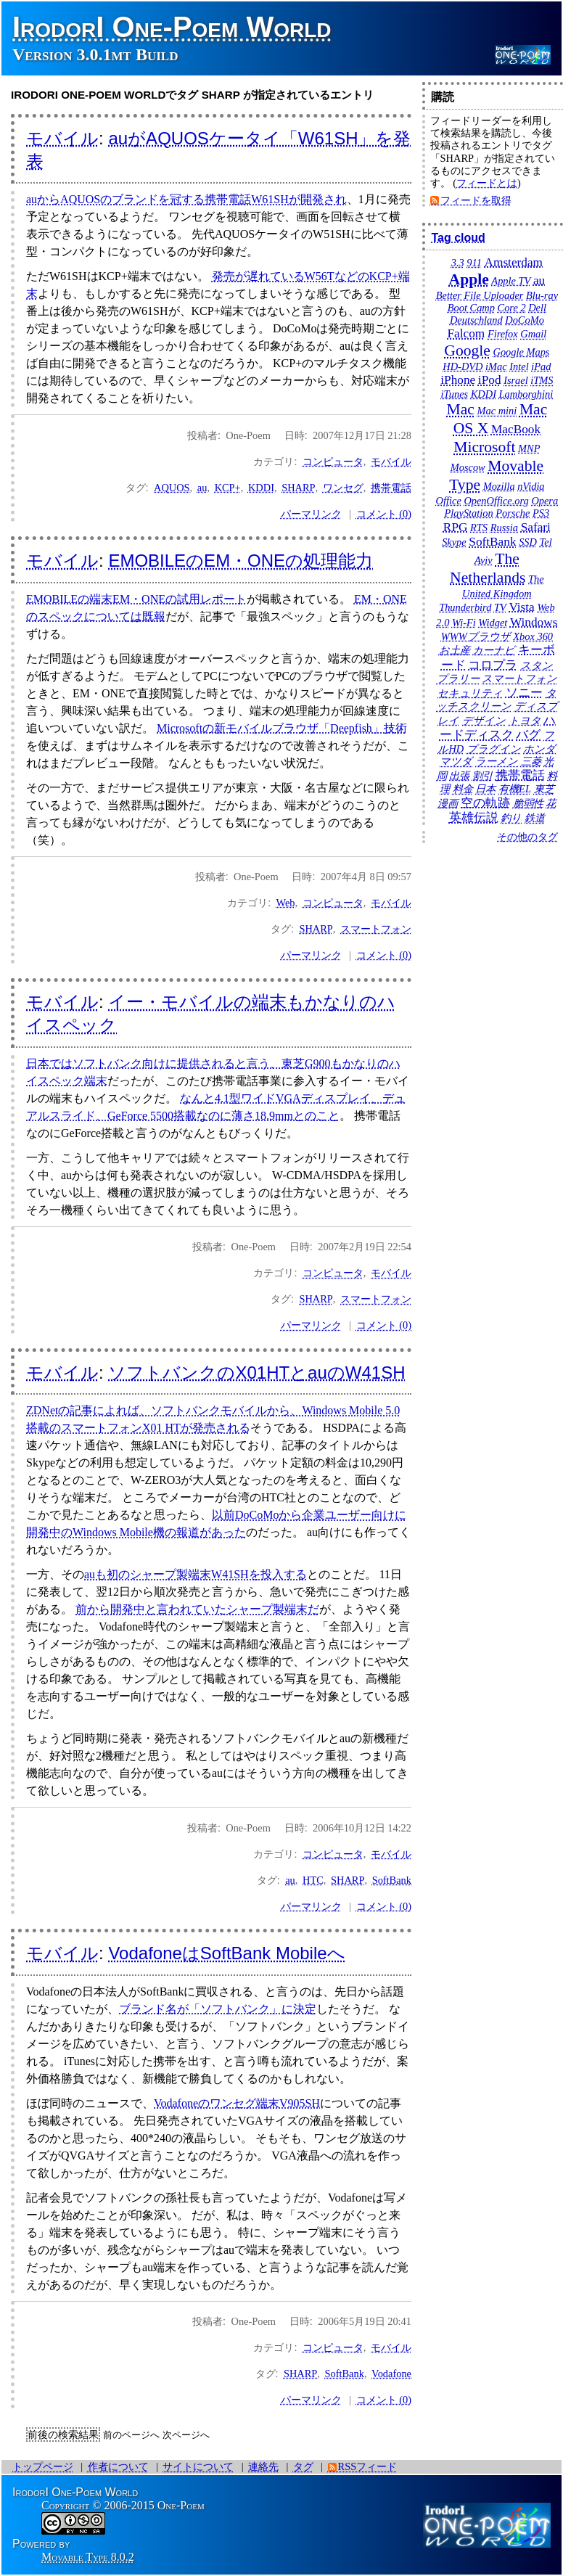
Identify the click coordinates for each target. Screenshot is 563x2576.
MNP (529, 448)
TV (500, 607)
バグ (528, 735)
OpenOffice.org (496, 500)
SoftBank (391, 1880)
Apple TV (510, 281)
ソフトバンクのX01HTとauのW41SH (256, 1372)
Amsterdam (513, 262)
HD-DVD (462, 366)
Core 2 (512, 307)
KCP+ (228, 487)
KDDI (261, 487)
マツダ (456, 761)
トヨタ (525, 720)
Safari (536, 527)
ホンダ (539, 749)
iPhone (457, 380)
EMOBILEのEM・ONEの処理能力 (240, 560)
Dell (537, 307)
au (202, 487)
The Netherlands (487, 568)
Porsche (513, 513)
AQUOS (172, 487)
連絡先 (263, 2466)
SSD (528, 542)
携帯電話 (391, 487)
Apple (469, 279)
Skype (454, 542)
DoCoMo (524, 320)
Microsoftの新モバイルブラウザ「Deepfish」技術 (282, 728)
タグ (303, 2466)
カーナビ (493, 650)
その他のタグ (527, 836)
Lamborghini (526, 394)
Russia (504, 527)
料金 (463, 789)
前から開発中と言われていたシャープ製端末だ (197, 1609)
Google (467, 350)
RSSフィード (368, 2466)
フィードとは (486, 183)
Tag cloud (458, 237)
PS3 (541, 513)
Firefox (503, 334)
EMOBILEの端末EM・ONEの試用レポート (136, 599)
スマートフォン (375, 929)
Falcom (466, 333)
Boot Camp (471, 307)
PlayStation (469, 513)
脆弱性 (528, 803)
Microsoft (484, 447)
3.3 (457, 262)
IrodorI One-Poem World (172, 27)
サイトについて (198, 2466)
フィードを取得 (475, 200)
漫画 (447, 803)
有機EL (514, 789)
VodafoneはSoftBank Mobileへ (226, 1953)
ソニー (524, 693)
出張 (459, 776)
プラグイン (494, 749)
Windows (534, 622)
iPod (489, 380)
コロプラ (492, 665)
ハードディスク (498, 727)
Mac (460, 409)
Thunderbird (465, 607)
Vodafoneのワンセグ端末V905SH (237, 2103)
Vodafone (391, 2373)
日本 (485, 789)
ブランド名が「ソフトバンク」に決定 (217, 2009)
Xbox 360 (533, 636)
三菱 (531, 761)
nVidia (530, 486)
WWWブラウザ (476, 636)
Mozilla (499, 486)
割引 (482, 776)
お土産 (454, 650)
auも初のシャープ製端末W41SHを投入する (195, 1574)
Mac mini (497, 411)
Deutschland (476, 320)
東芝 (544, 789)
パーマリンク (311, 514)
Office (448, 500)
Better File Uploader (480, 295)
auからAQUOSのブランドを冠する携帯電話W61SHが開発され (186, 199)
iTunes (455, 394)
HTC (313, 1880)
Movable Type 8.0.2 (87, 2557)
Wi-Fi (464, 622)
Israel (516, 380)
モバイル (62, 138)
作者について (118, 2466)
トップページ (42, 2466)
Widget (492, 622)
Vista (521, 607)
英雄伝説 (473, 817)
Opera (544, 500)
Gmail (533, 334)
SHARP (298, 487)
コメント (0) (383, 514)
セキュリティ (470, 693)
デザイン (484, 720)
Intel (518, 366)
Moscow (468, 467)
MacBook (516, 429)
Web (285, 902)
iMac (496, 366)
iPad (541, 366)
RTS (479, 527)
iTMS (541, 380)
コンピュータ (333, 461)
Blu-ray (542, 295)
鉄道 (535, 818)
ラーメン (496, 761)
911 (474, 262)
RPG (455, 527)
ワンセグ (343, 487)
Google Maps (521, 352)
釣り (511, 818)
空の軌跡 (485, 803)
